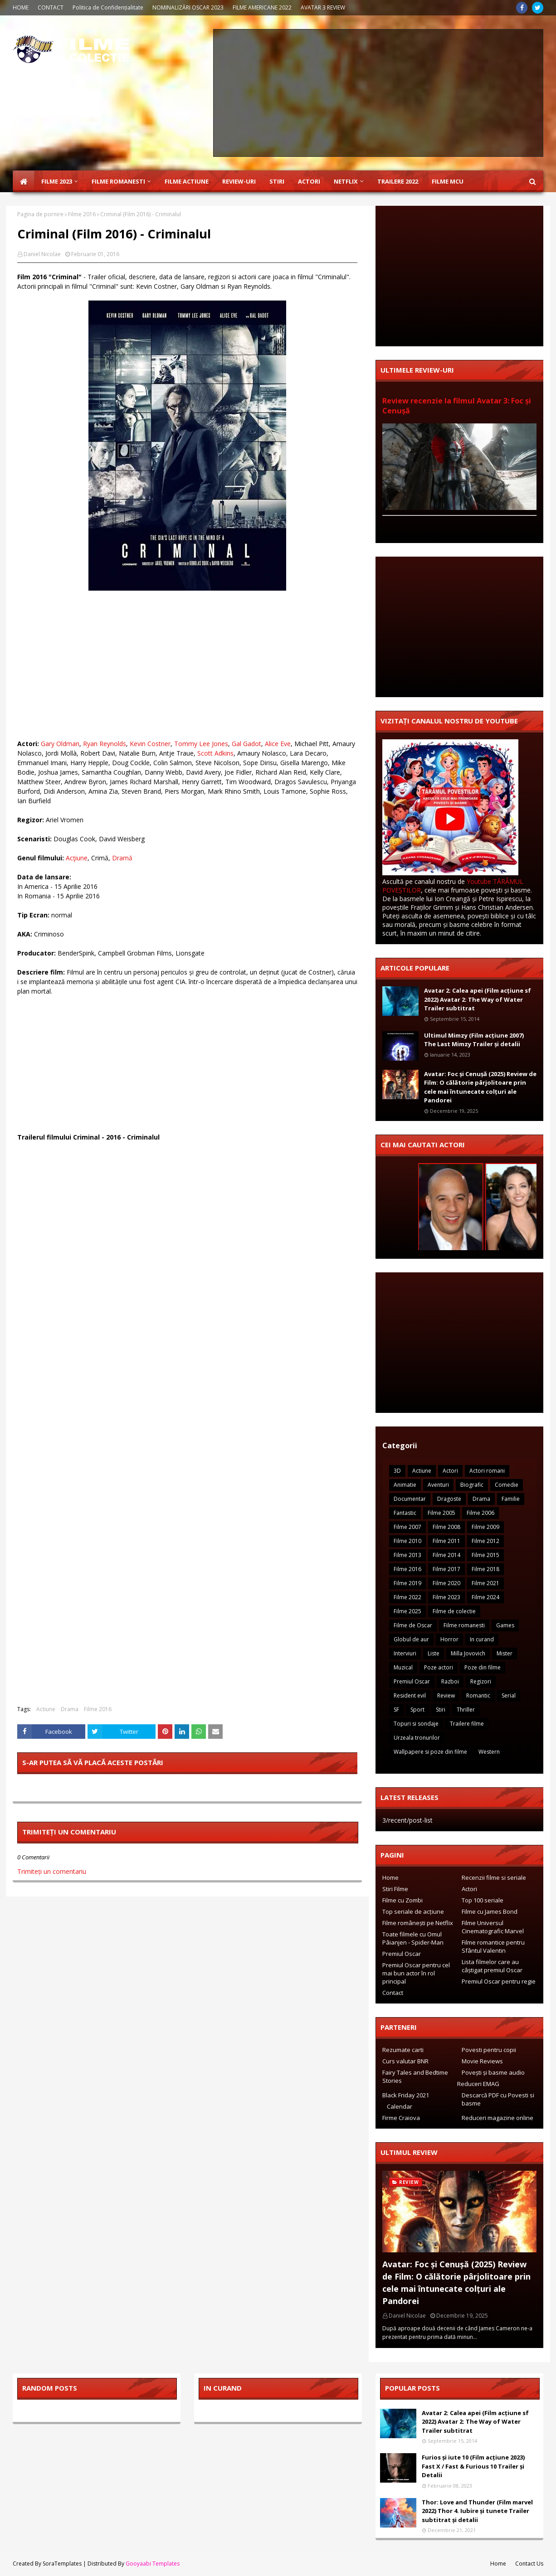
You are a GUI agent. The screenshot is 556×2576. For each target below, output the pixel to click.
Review (446, 1695)
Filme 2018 (485, 1569)
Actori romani (487, 1471)
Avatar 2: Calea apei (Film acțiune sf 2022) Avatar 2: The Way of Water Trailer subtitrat (477, 999)
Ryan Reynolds (104, 743)
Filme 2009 (485, 1527)
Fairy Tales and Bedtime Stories (415, 2076)
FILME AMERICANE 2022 (262, 7)
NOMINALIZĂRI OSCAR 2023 (188, 7)
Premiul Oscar (412, 1681)
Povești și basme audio (493, 2072)
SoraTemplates (62, 2563)
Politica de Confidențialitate (108, 7)
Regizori (480, 1681)
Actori (450, 1471)
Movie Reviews (482, 2061)
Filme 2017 (446, 1569)
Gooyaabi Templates (153, 2563)
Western (489, 1752)
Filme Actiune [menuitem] (187, 181)
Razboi (450, 1681)
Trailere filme (467, 1723)
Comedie (506, 1485)
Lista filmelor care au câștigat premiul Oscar (492, 1966)
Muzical (403, 1667)
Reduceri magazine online (497, 2118)
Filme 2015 (485, 1555)
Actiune (45, 1709)
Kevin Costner (150, 743)
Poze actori (438, 1667)
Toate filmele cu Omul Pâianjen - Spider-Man (413, 1938)
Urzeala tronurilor (417, 1738)
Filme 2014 (446, 1555)
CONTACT (50, 7)
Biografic (471, 1485)
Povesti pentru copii (489, 2050)
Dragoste (449, 1499)
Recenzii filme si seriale (494, 1877)
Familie (511, 1499)
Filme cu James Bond (489, 1911)
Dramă (122, 858)
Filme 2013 (407, 1555)
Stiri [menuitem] (276, 181)
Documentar (410, 1499)
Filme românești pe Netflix (417, 1923)
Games (505, 1625)
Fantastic (405, 1513)
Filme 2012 (485, 1541)
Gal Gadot (246, 743)
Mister (504, 1653)
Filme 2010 (407, 1541)
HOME (21, 7)
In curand (482, 1639)
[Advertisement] (378, 92)
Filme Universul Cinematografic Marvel (493, 1927)
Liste (433, 1653)
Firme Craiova (401, 2118)
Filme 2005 (441, 1513)
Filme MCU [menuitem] (447, 181)
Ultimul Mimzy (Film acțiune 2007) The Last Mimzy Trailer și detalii (474, 1039)
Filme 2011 (446, 1541)
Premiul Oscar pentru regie (499, 1981)
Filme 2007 (407, 1527)
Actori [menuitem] (309, 181)
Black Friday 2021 (405, 2095)
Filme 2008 (446, 1527)
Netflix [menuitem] (346, 181)
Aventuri (438, 1485)
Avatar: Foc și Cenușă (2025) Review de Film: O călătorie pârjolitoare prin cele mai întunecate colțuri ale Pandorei (480, 1087)
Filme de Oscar (413, 1625)
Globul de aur (411, 1639)
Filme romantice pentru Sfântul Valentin (493, 1946)
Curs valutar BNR (405, 2061)
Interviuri (405, 1653)
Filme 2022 (407, 1597)
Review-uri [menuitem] (239, 181)
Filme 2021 (485, 1583)
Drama (69, 1709)
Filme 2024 (485, 1597)
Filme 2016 (82, 214)
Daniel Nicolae (42, 254)
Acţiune (77, 858)
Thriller (466, 1709)
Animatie (405, 1485)
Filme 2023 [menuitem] (56, 181)
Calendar (399, 2106)
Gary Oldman (60, 743)
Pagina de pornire (40, 214)
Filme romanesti (464, 1625)
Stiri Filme (395, 1889)
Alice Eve (278, 743)
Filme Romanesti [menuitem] (118, 181)
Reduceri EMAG (478, 2084)
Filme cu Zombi (402, 1900)
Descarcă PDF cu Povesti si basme (498, 2099)
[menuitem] (23, 181)
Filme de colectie (454, 1611)
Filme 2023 (446, 1597)
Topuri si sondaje (416, 1723)
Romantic (478, 1695)
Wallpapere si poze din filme (430, 1752)
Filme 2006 (480, 1513)
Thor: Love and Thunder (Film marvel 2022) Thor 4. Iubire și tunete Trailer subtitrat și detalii (477, 2511)
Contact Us (529, 2563)
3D (397, 1471)
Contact (392, 1993)
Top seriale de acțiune (413, 1911)
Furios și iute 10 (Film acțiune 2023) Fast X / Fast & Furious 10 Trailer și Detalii (473, 2466)
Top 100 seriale (482, 1900)
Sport (417, 1709)
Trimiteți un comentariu (51, 1871)
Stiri (440, 1709)
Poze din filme (482, 1667)
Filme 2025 (407, 1611)
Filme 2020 (446, 1583)
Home (390, 1877)
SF (396, 1709)
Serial (509, 1695)
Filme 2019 (407, 1583)
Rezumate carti (403, 2050)
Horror (449, 1639)
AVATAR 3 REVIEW (323, 7)
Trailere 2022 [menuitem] (397, 181)
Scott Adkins (215, 753)
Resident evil (410, 1695)
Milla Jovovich (468, 1653)
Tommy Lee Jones (201, 743)
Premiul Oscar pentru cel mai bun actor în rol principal (416, 1973)
